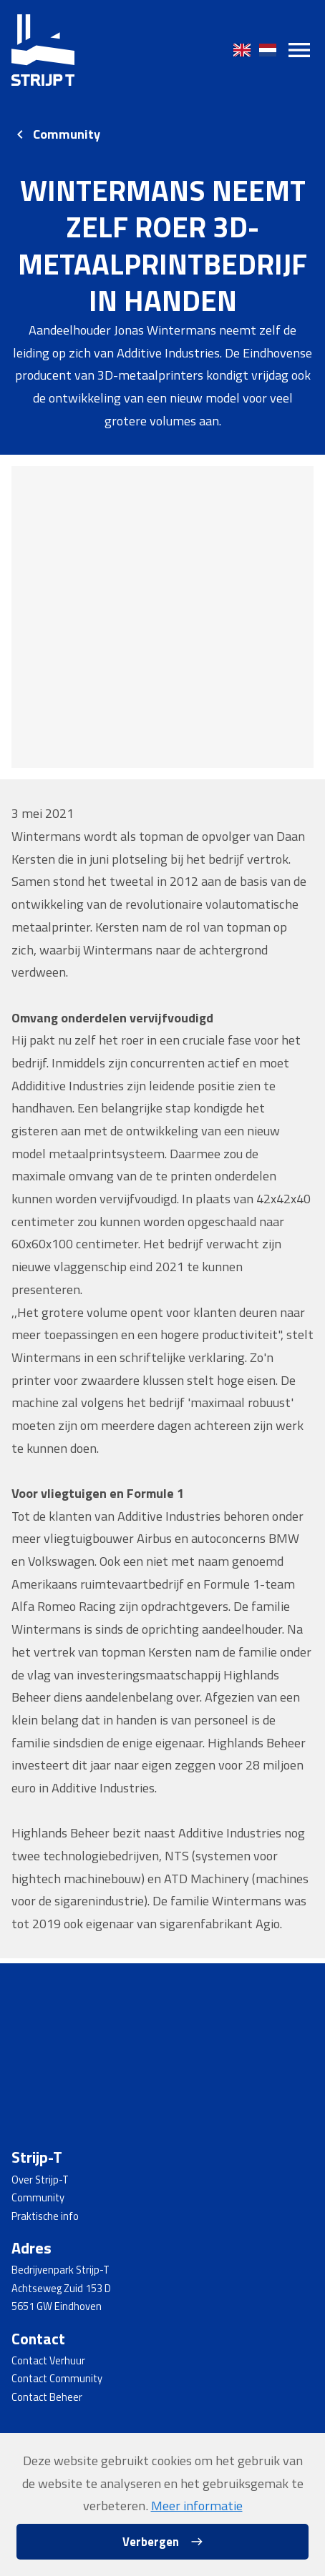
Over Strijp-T (40, 2180)
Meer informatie (197, 2505)
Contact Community (56, 2379)
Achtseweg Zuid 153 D (61, 2288)
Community (66, 134)
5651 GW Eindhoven (56, 2306)
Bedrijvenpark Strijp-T (60, 2270)
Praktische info (45, 2216)
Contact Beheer (46, 2397)
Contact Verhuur (48, 2361)
